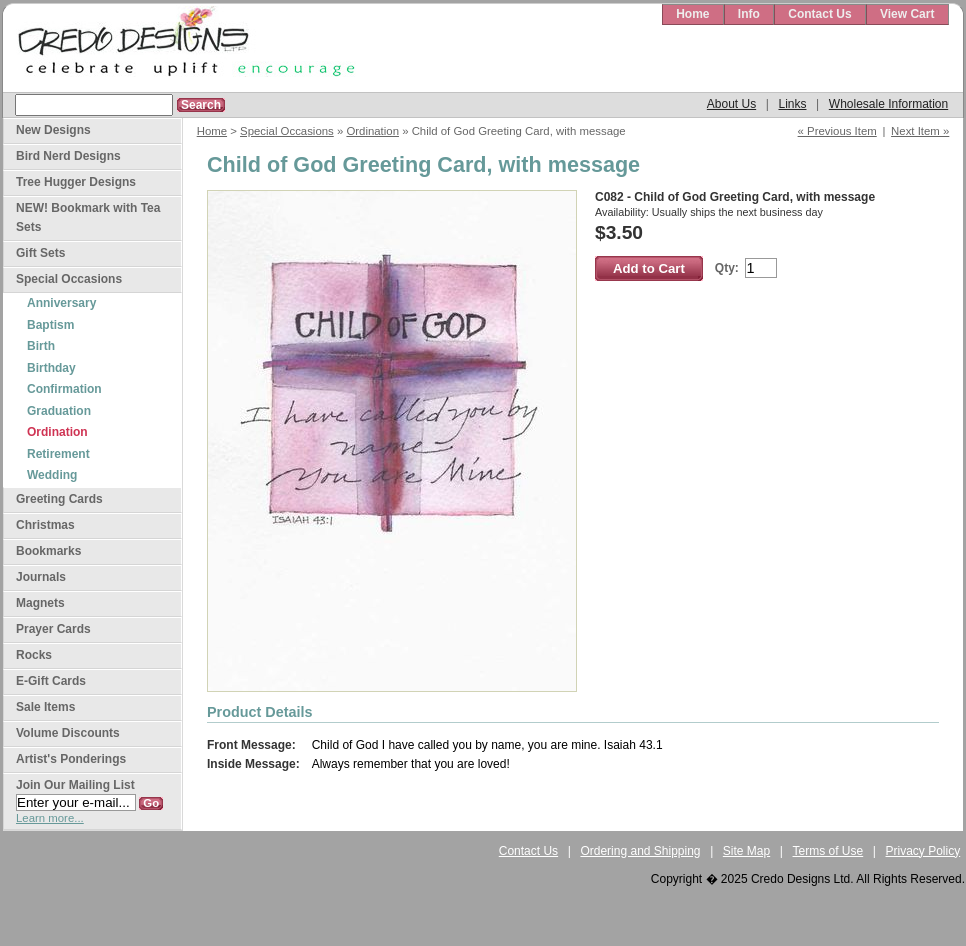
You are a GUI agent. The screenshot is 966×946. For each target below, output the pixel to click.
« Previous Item (837, 131)
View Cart (907, 14)
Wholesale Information (888, 104)
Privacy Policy (923, 851)
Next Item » (920, 131)
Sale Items (45, 707)
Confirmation (64, 389)
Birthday (51, 368)
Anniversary (61, 303)
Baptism (50, 325)
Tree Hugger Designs (76, 182)
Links (792, 104)
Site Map (746, 851)
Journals (41, 577)
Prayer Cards (53, 629)
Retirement (58, 454)
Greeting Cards (59, 499)
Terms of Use (828, 851)
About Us (731, 104)
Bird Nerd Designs (68, 156)
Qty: (727, 268)
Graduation (59, 411)
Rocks (34, 655)
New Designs (53, 130)
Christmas (45, 525)
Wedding (52, 475)
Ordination (372, 131)
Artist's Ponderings (71, 759)
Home (692, 14)
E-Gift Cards (51, 681)
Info (749, 14)
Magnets (40, 603)
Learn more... (50, 818)
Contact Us (819, 14)
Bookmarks (48, 551)
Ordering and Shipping (640, 851)
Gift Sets (40, 253)
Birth (41, 346)
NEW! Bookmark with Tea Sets (88, 217)
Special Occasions (287, 131)
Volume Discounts (68, 733)
